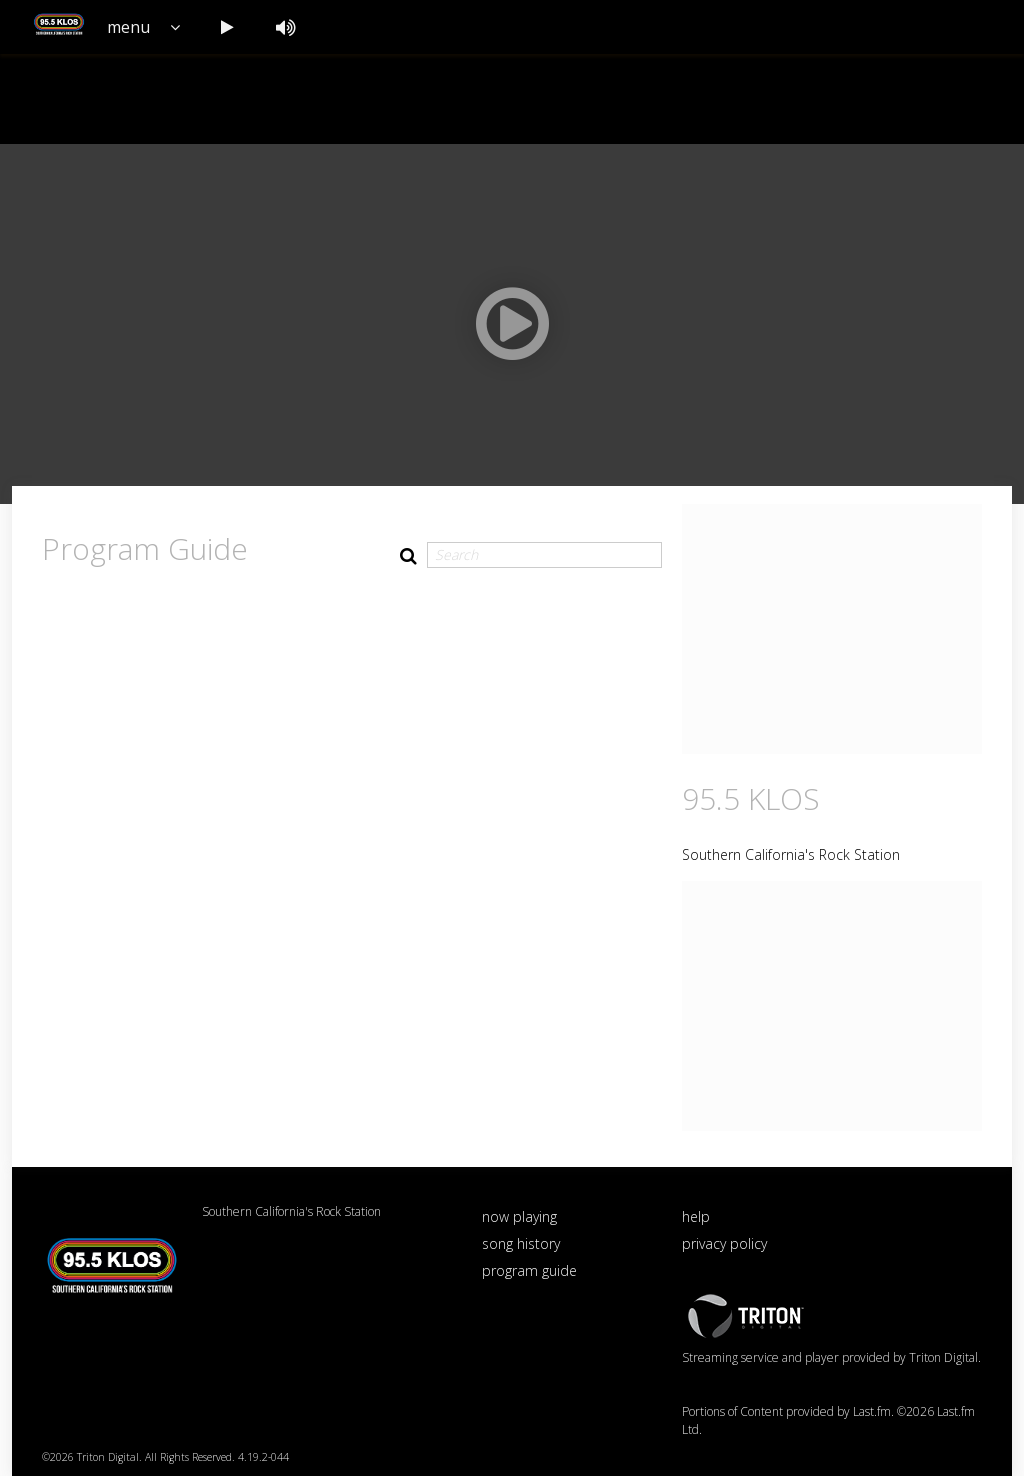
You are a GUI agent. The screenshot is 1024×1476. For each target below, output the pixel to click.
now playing (519, 1216)
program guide (529, 1270)
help (696, 1216)
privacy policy (724, 1243)
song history (521, 1243)
